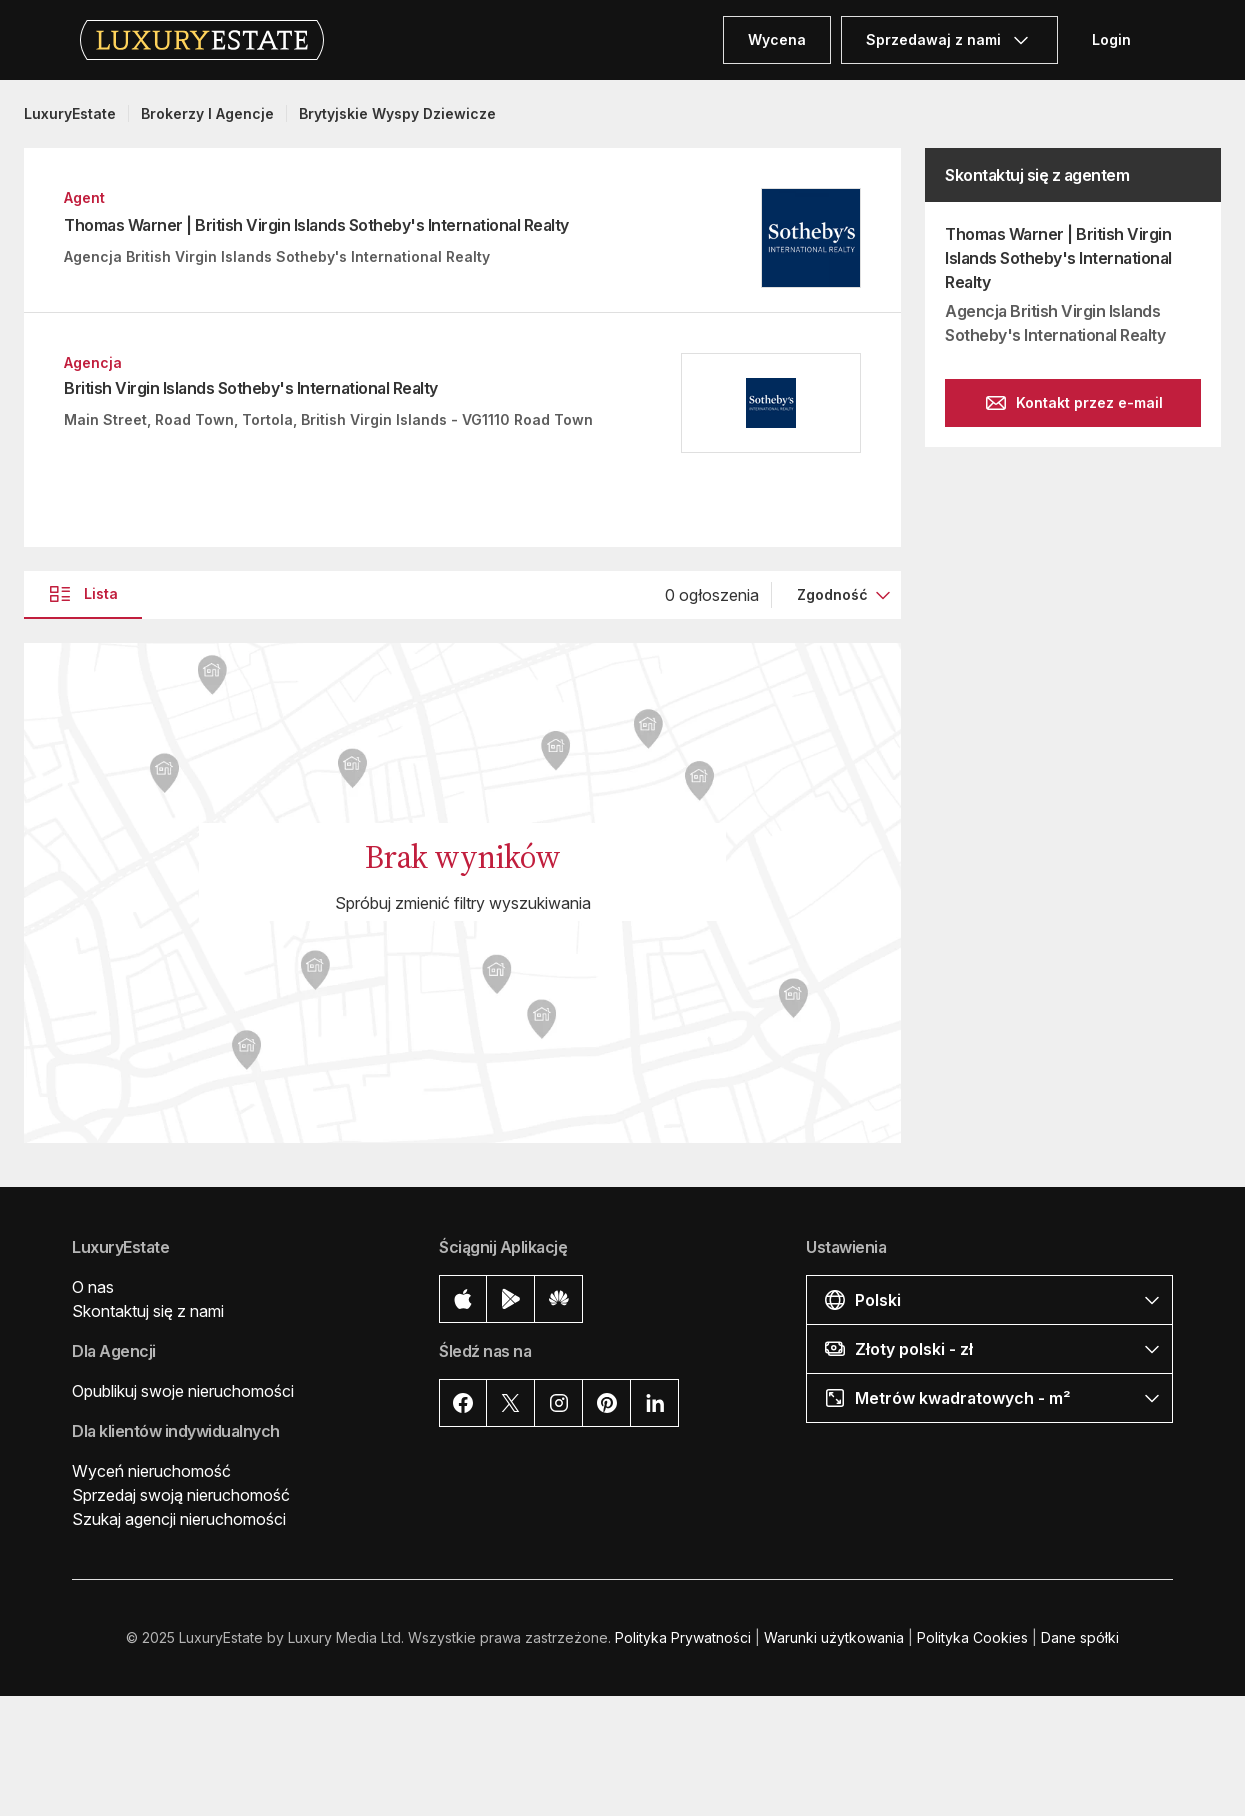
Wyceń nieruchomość (151, 1471)
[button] (989, 1299)
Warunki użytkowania (834, 1637)
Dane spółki (1080, 1637)
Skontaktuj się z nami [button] (148, 1311)
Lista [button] (83, 594)
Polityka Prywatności (683, 1637)
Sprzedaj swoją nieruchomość (181, 1495)
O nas (93, 1287)
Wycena (777, 39)
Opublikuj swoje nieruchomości (183, 1391)
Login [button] (1111, 39)
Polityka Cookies (972, 1637)
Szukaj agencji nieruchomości (179, 1519)
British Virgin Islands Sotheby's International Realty (251, 388)
